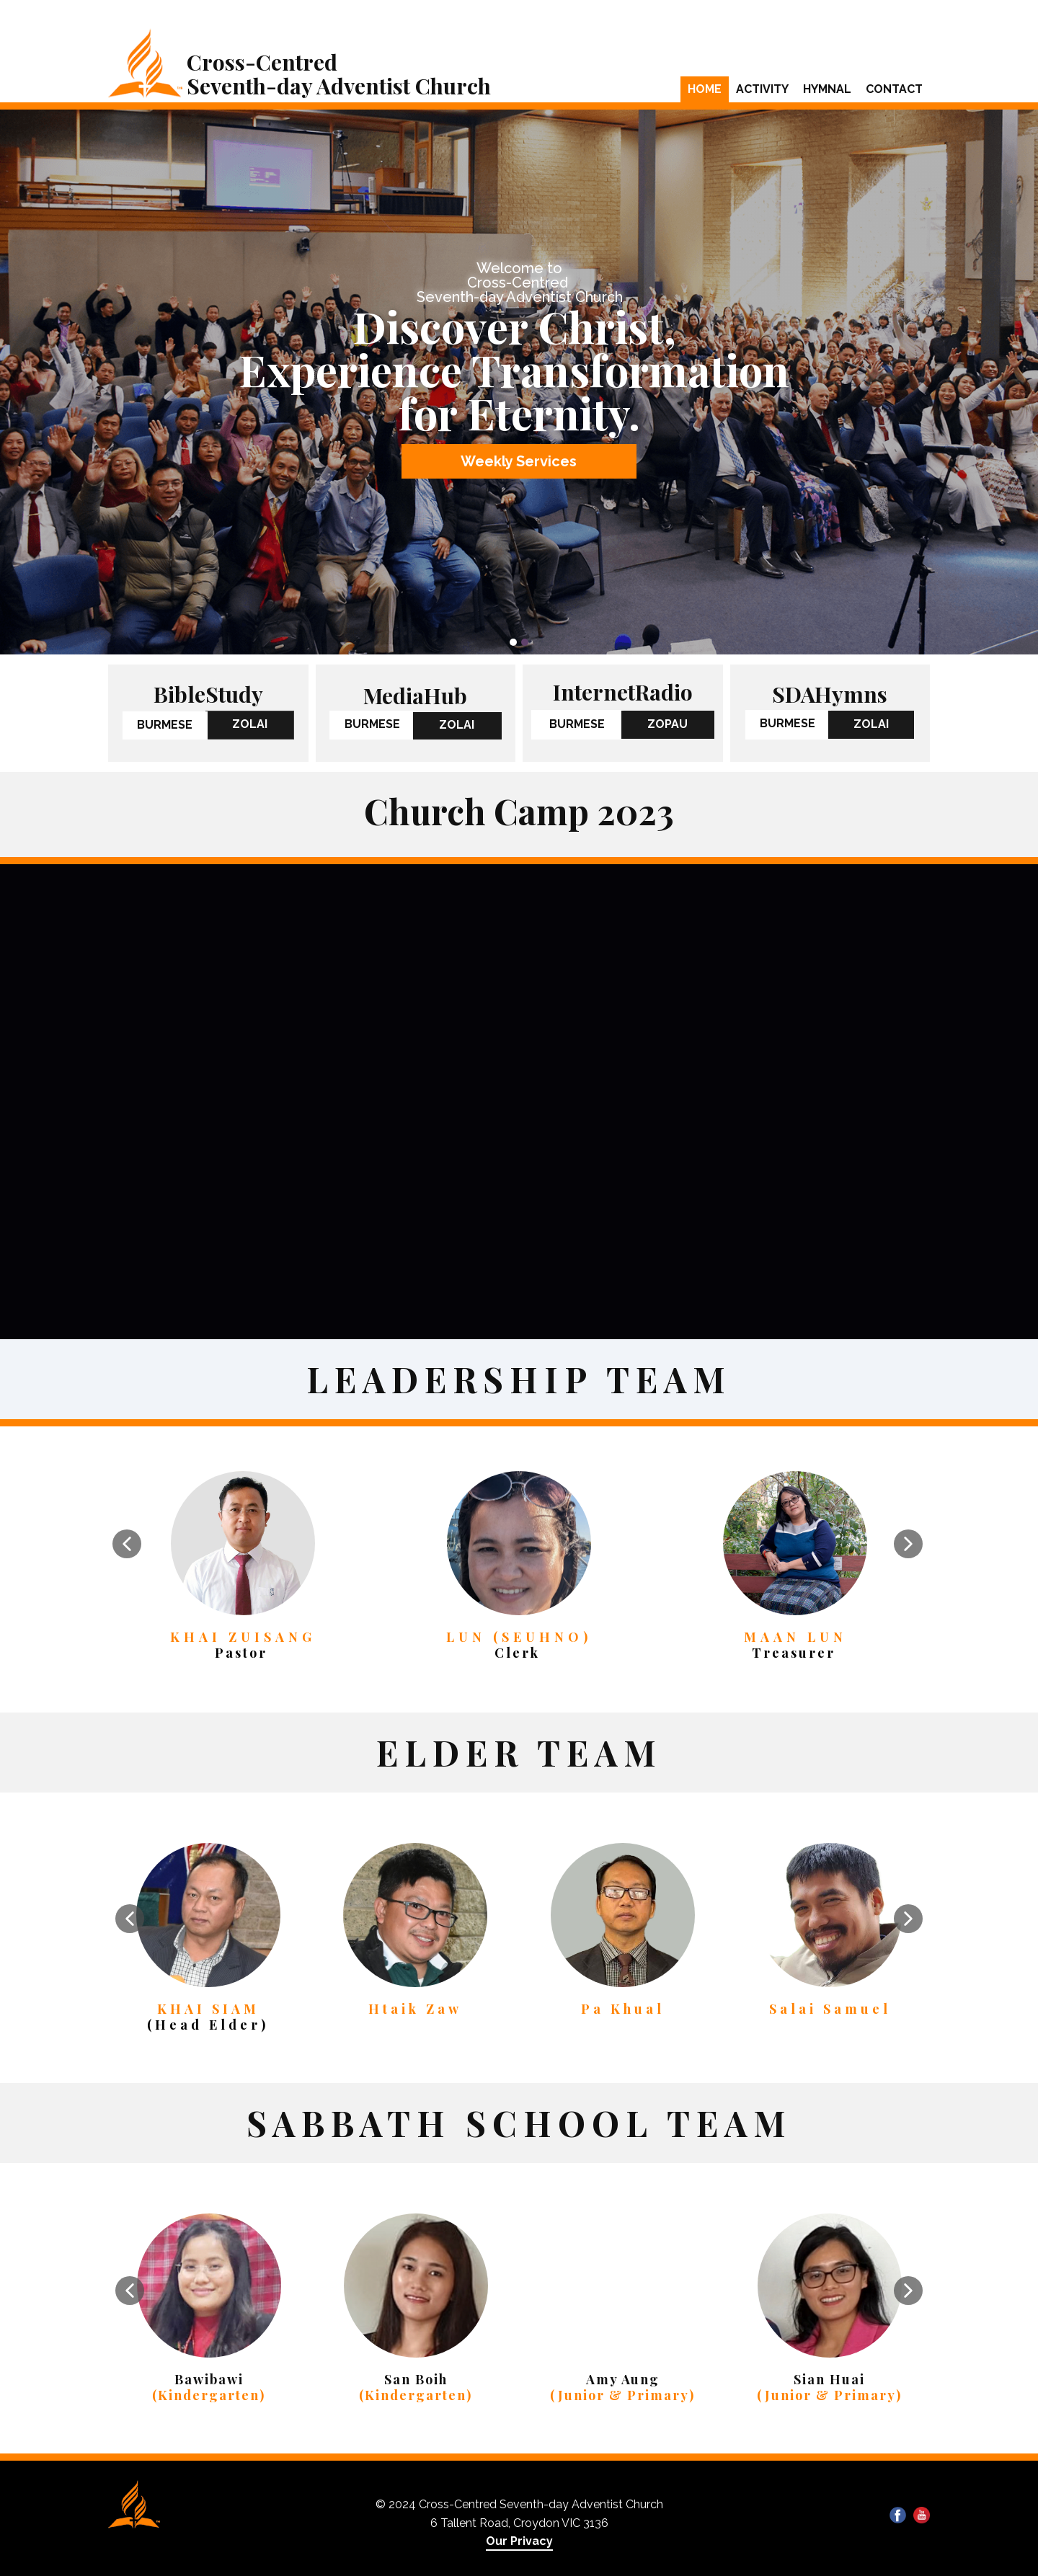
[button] (126, 1543)
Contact (894, 89)
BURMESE (164, 725)
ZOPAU (667, 724)
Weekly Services (519, 461)
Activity (762, 89)
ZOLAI (249, 724)
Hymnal (827, 89)
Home (705, 89)
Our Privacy (519, 2541)
